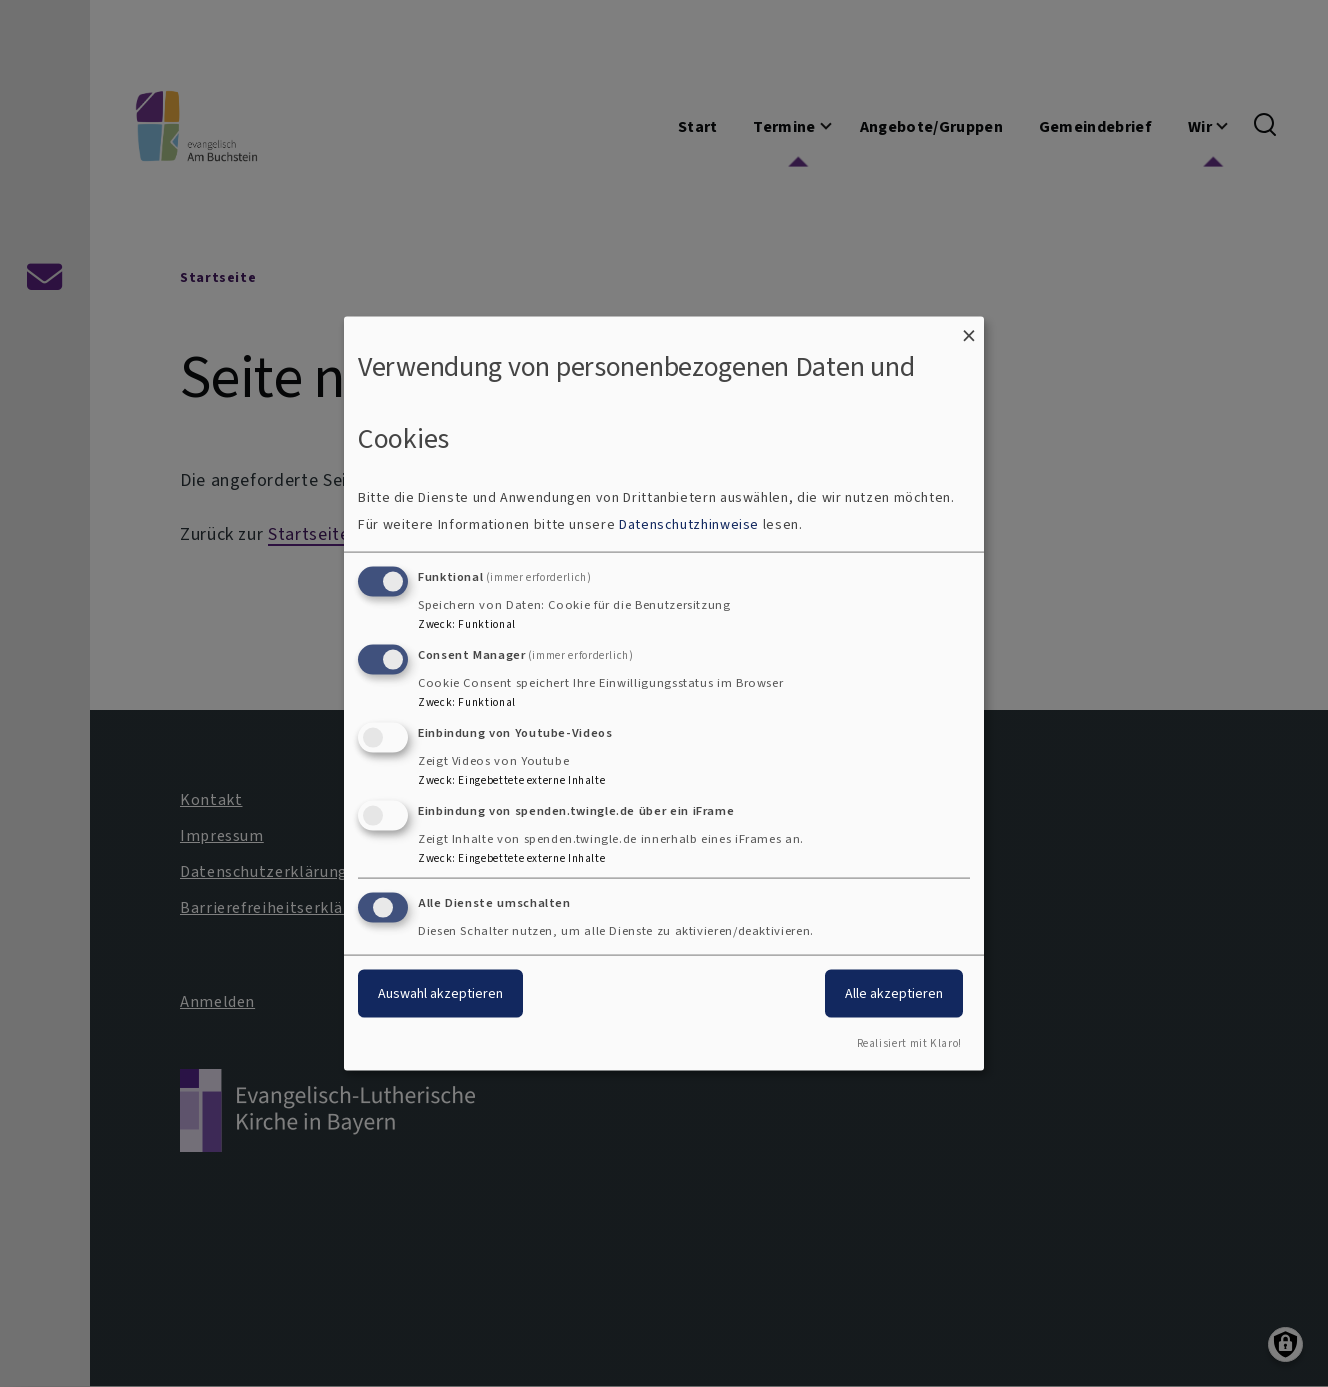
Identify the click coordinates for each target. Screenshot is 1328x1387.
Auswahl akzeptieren (440, 993)
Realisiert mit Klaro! (909, 1043)
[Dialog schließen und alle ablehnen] (969, 328)
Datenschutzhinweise (689, 524)
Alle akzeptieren (894, 993)
